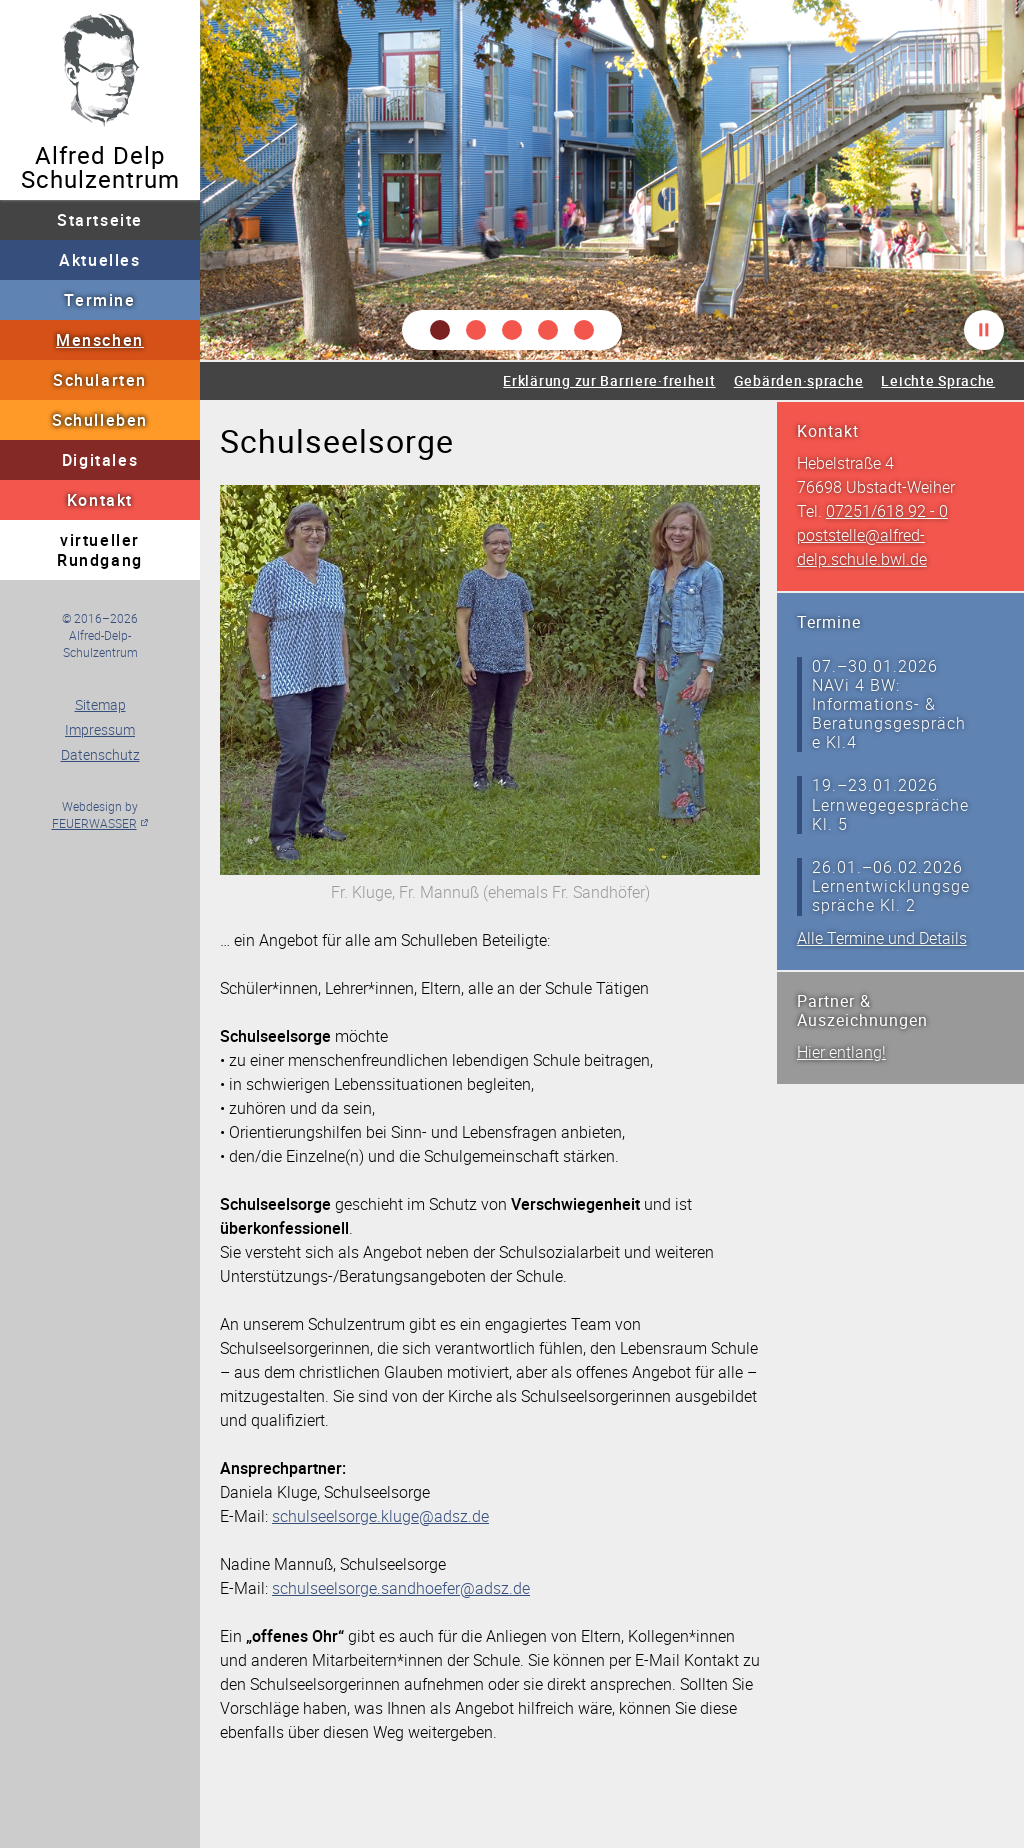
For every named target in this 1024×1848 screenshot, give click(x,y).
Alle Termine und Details (882, 938)
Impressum (100, 729)
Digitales (100, 460)
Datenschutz (100, 754)
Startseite (100, 220)
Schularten (100, 380)
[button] (440, 330)
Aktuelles (99, 260)
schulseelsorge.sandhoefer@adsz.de (401, 1588)
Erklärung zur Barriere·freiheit (609, 380)
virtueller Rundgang (100, 550)
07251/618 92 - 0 (887, 511)
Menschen (100, 340)
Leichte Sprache (938, 380)
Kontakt (100, 500)
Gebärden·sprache (799, 380)
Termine (99, 300)
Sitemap (100, 704)
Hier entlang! (841, 1052)
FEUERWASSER (94, 823)
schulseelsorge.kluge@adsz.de (380, 1516)
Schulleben (100, 420)
